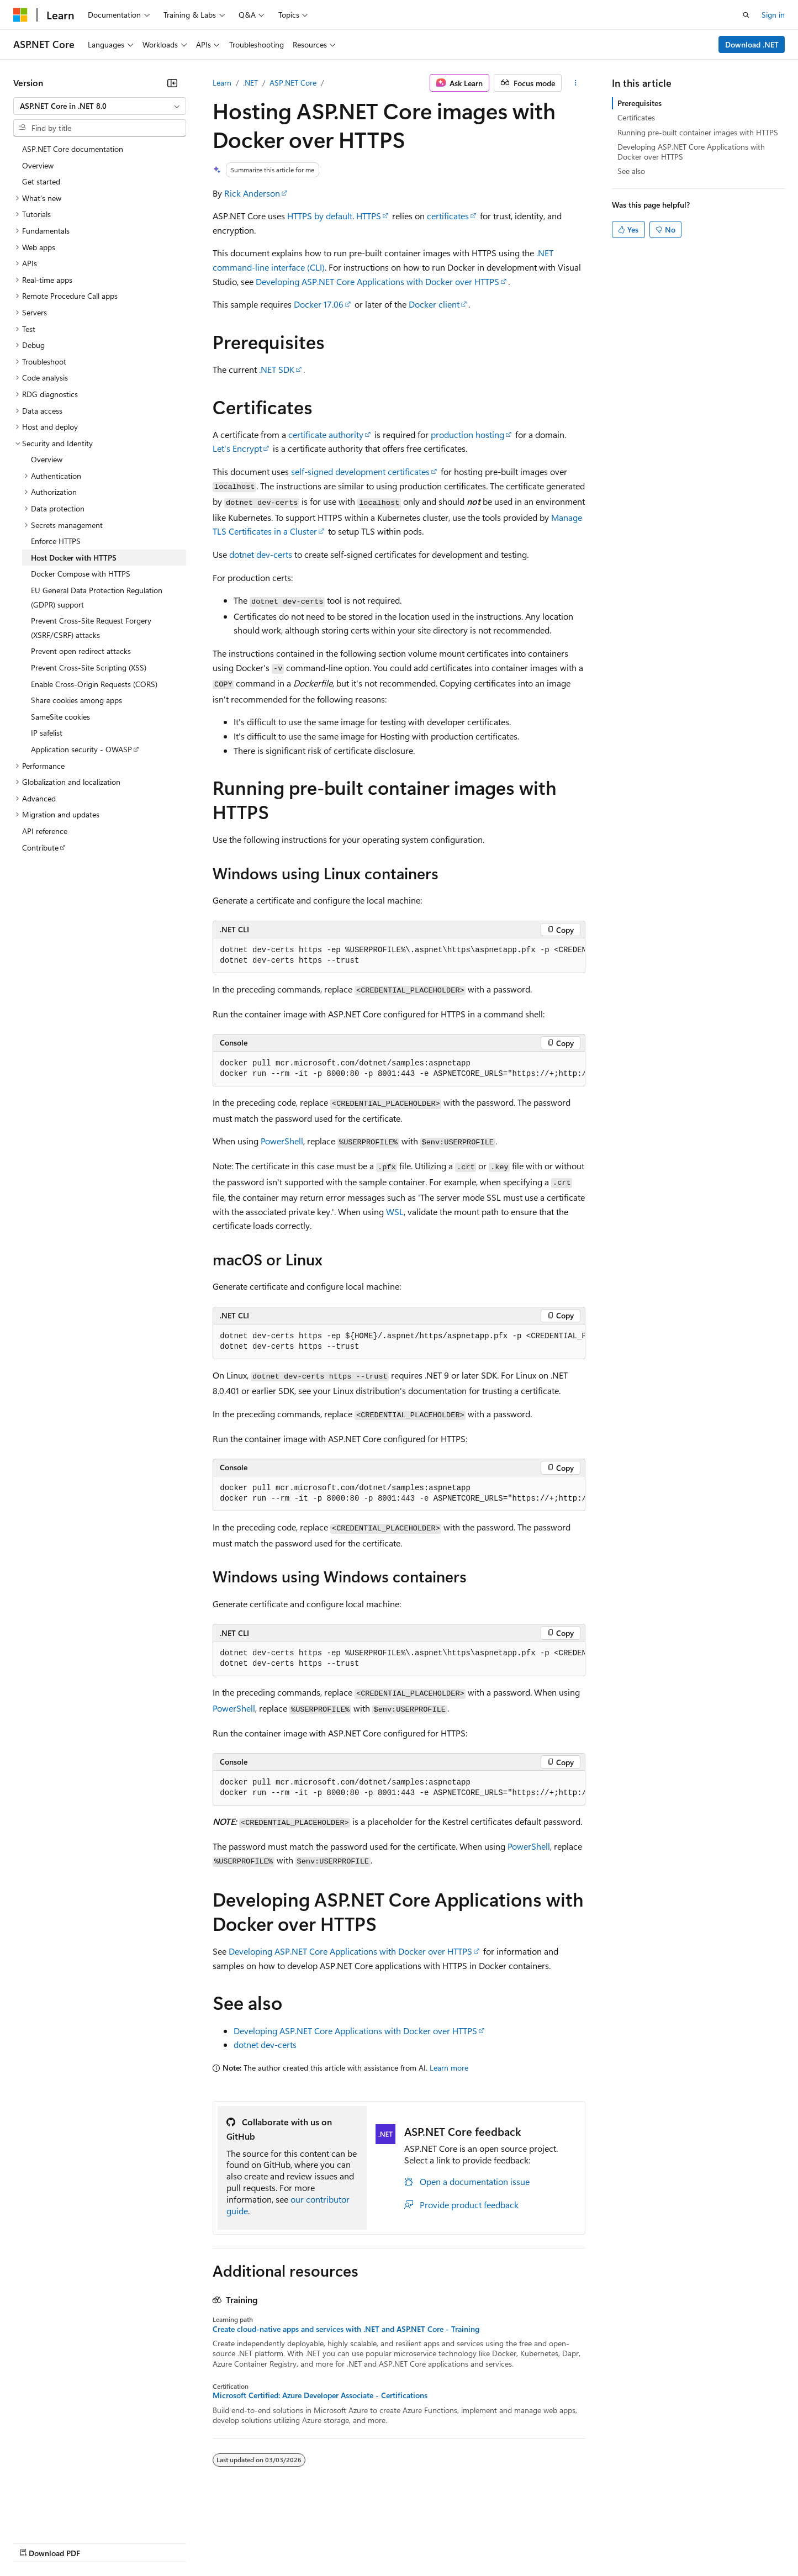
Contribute (197, 2542)
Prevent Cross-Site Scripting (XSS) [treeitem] (88, 667)
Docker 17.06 (318, 304)
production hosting (467, 434)
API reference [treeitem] (44, 831)
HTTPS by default (319, 215)
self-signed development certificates (360, 471)
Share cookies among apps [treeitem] (76, 700)
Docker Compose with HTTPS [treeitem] (80, 573)
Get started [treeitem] (41, 181)
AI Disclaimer (35, 2542)
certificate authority (325, 434)
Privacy (241, 2542)
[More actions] (575, 83)
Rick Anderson (252, 193)
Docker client (434, 304)
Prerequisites (639, 103)
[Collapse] (172, 83)
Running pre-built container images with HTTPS (697, 132)
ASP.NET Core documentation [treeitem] (72, 149)
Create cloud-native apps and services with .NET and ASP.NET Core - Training (346, 2329)
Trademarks (457, 2542)
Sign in (773, 14)
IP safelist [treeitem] (46, 732)
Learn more (449, 2067)
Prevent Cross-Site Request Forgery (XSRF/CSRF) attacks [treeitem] (91, 627)
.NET (250, 82)
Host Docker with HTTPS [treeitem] (74, 557)
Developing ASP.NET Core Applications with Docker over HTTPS (377, 281)
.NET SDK (276, 369)
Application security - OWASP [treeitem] (81, 749)
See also (631, 171)
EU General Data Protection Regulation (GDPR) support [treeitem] (96, 597)
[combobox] (99, 106)
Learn (222, 82)
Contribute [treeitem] (40, 847)
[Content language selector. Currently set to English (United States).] (63, 2516)
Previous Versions (100, 2542)
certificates (448, 215)
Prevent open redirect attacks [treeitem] (81, 651)
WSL (395, 1211)
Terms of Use (403, 2542)
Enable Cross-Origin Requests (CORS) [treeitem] (94, 684)
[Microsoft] (20, 15)
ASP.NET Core (292, 82)
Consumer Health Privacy (317, 2542)
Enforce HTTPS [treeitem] (56, 541)
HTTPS (368, 215)
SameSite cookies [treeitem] (60, 716)
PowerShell (282, 1141)
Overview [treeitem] (38, 165)
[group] (399, 955)
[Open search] (746, 15)
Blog (150, 2542)
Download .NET (752, 44)
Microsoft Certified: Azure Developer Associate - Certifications (320, 2395)
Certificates (636, 117)
